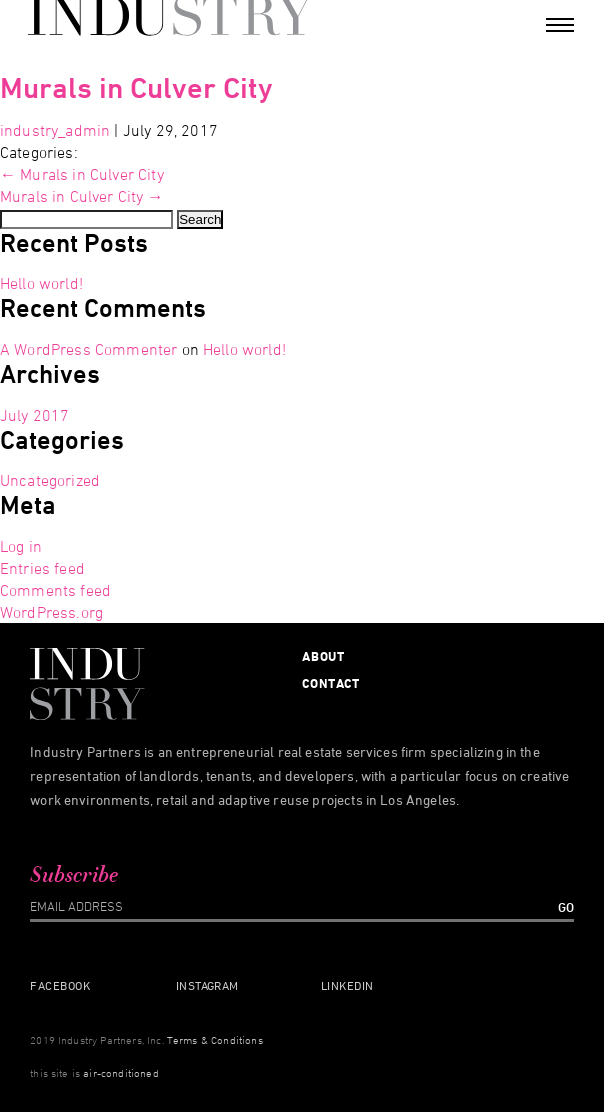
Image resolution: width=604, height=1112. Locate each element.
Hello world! (41, 283)
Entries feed (42, 568)
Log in (21, 546)
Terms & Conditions (215, 1039)
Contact (330, 683)
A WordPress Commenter (88, 349)
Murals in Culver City (136, 87)
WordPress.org (51, 612)
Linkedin (347, 985)
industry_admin (55, 130)
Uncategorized (50, 480)
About (323, 656)
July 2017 (34, 415)
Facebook (60, 985)
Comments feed (55, 590)
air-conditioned (120, 1072)
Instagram (207, 985)
